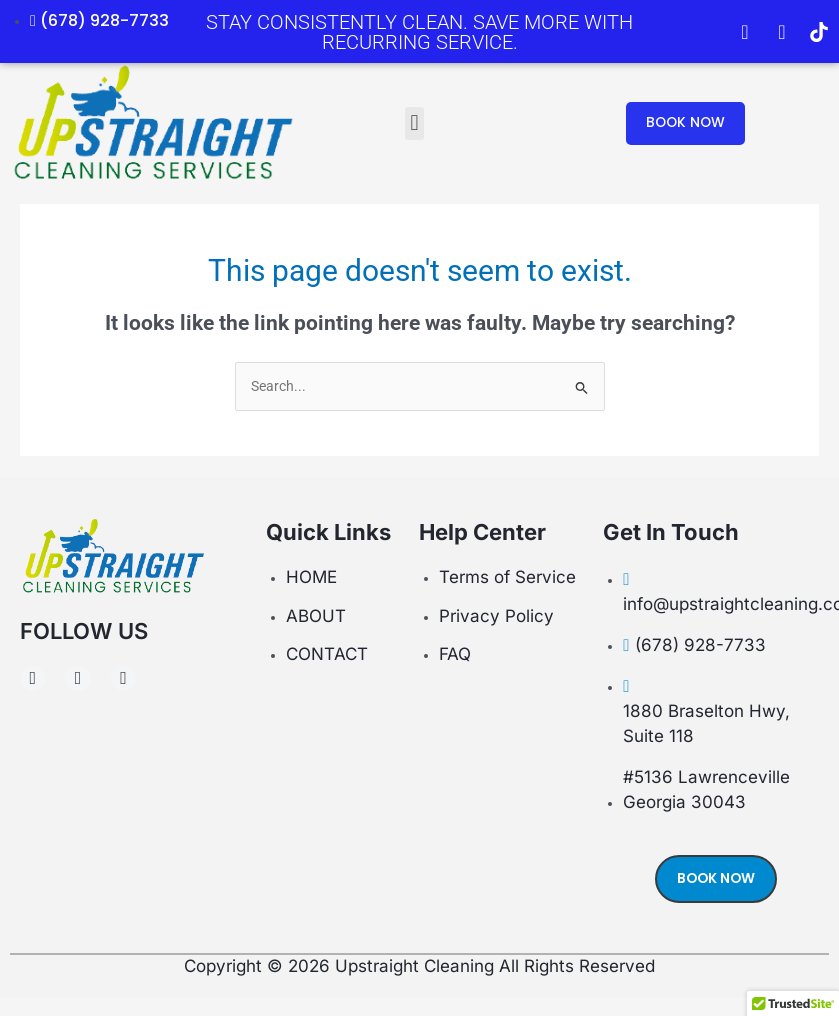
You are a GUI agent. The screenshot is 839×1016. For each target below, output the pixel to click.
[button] (414, 123)
